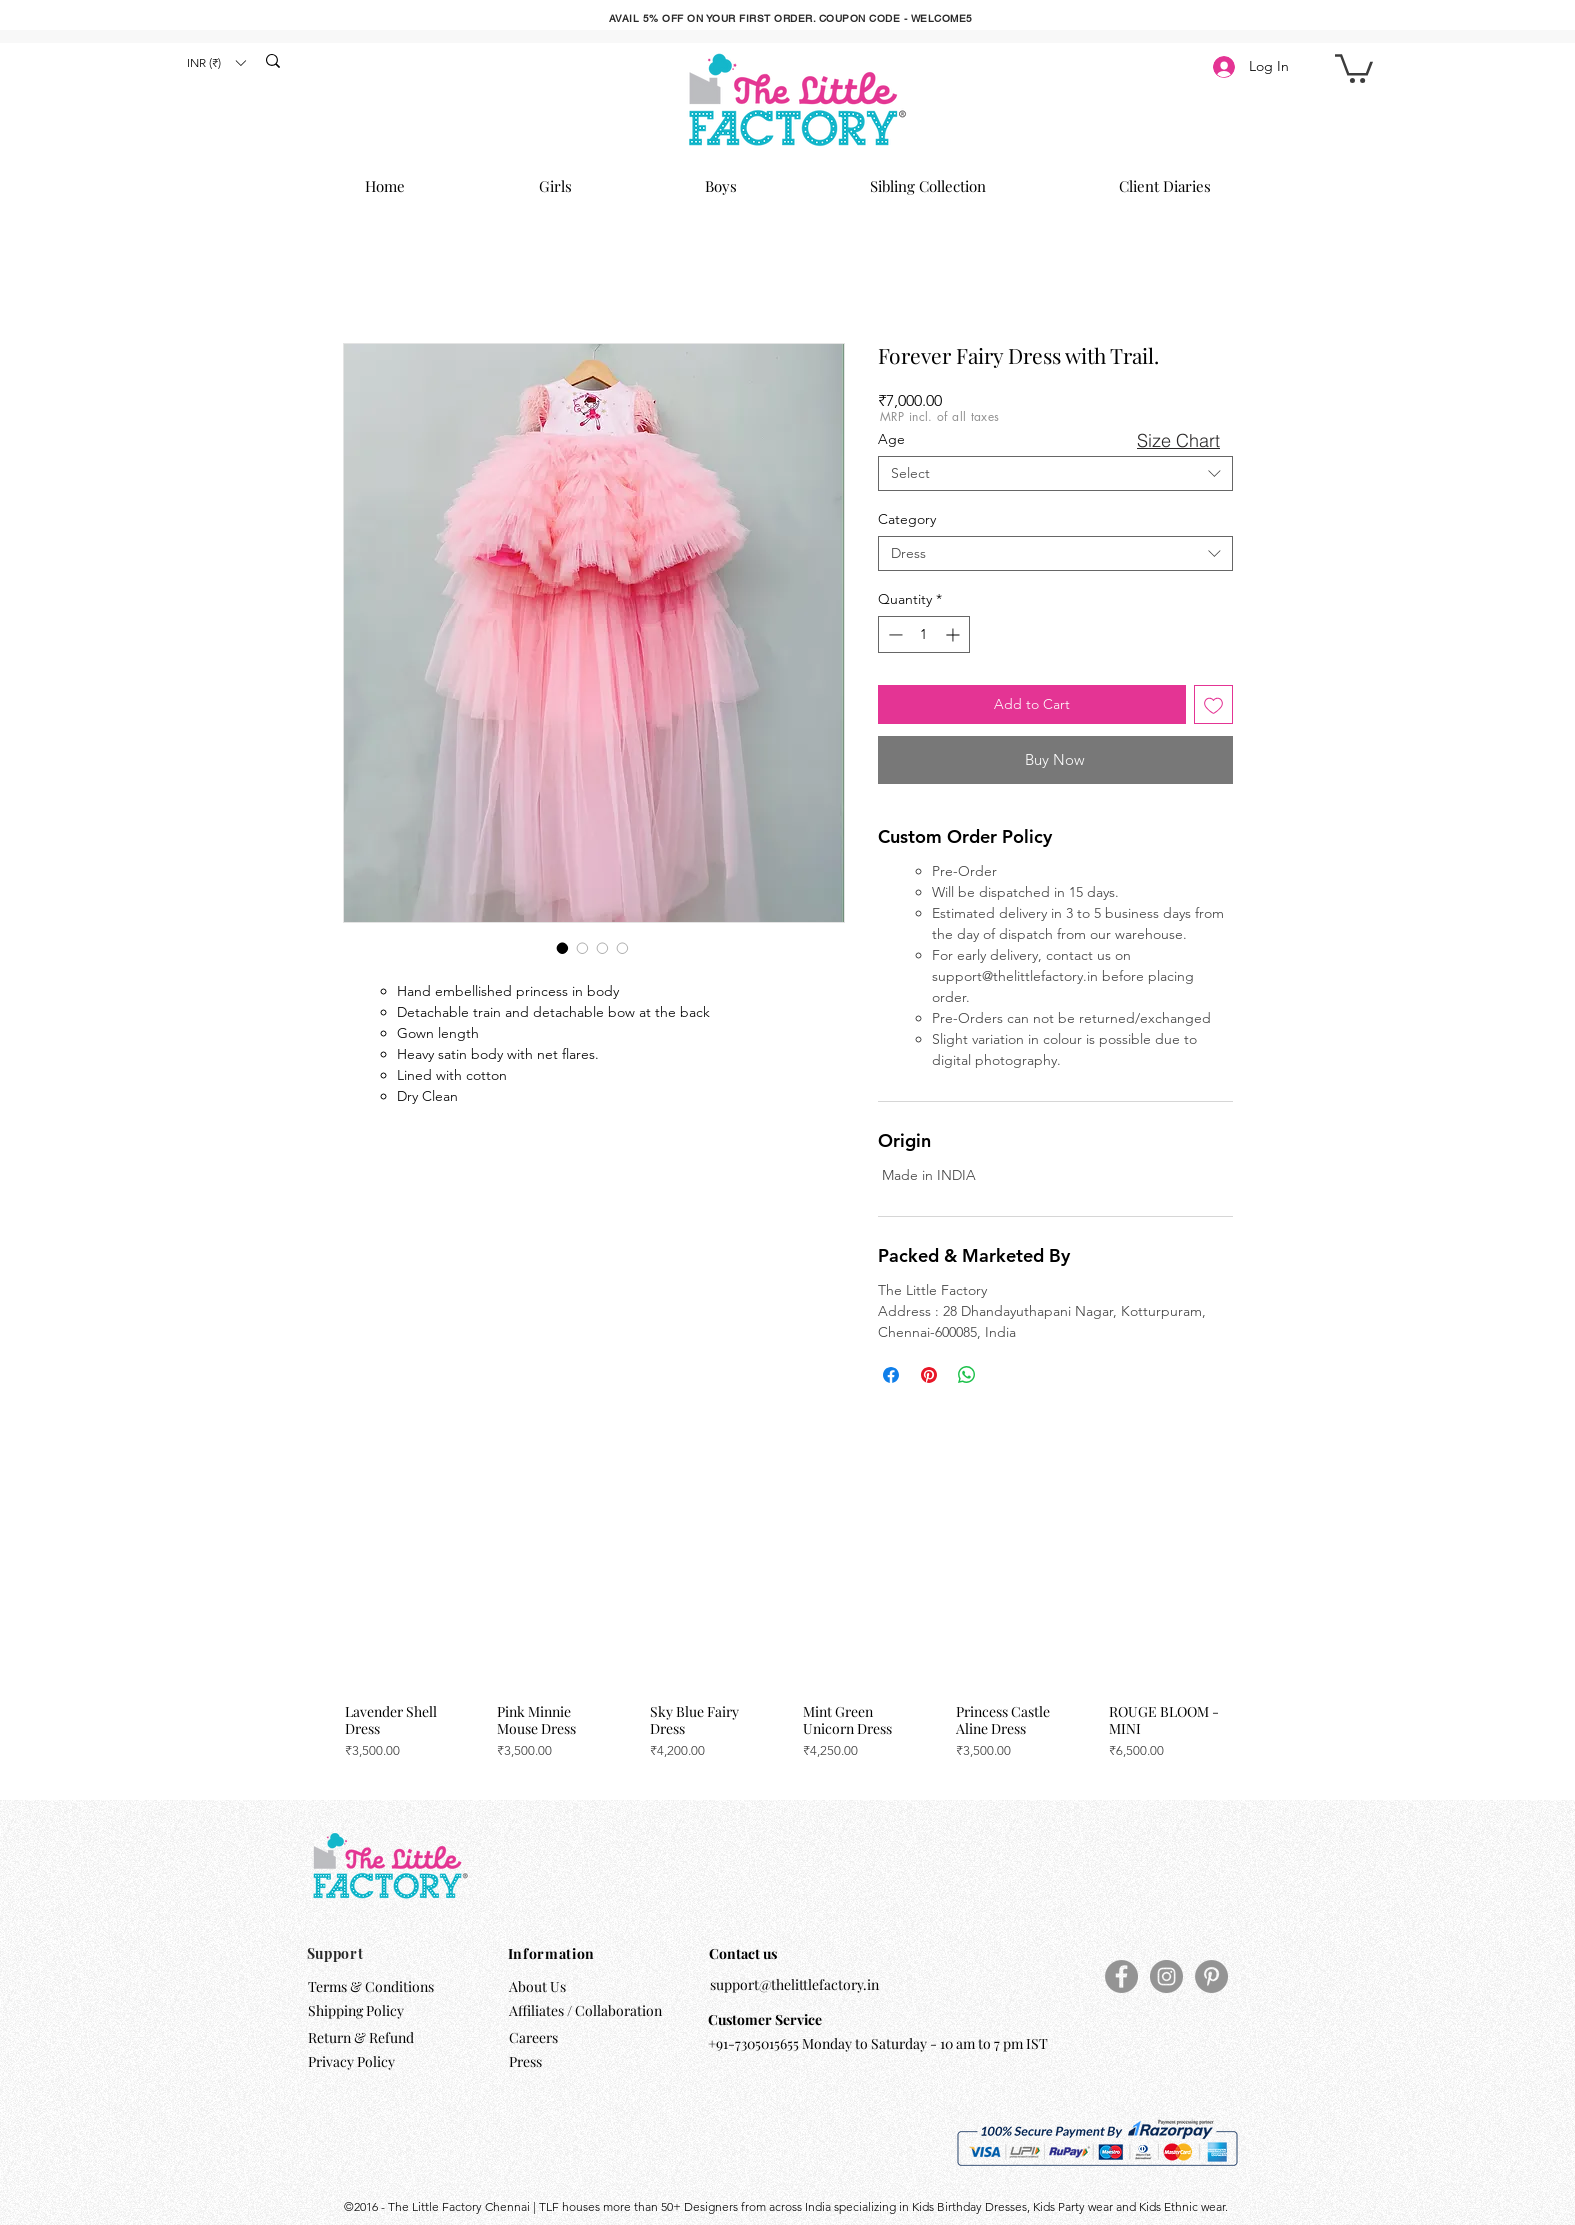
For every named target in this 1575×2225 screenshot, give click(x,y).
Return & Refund (362, 2037)
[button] (216, 62)
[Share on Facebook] (891, 1375)
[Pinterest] (1211, 1976)
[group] (785, 1638)
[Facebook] (1121, 1976)
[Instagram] (1166, 1976)
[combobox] (1055, 473)
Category (907, 519)
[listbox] (216, 62)
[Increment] (954, 634)
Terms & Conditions (371, 1986)
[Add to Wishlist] (1213, 704)
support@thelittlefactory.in (794, 1984)
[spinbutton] (924, 634)
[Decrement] (893, 634)
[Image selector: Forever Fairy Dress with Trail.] (563, 948)
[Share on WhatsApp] (967, 1375)
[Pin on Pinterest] (929, 1375)
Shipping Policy (356, 2010)
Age (891, 439)
